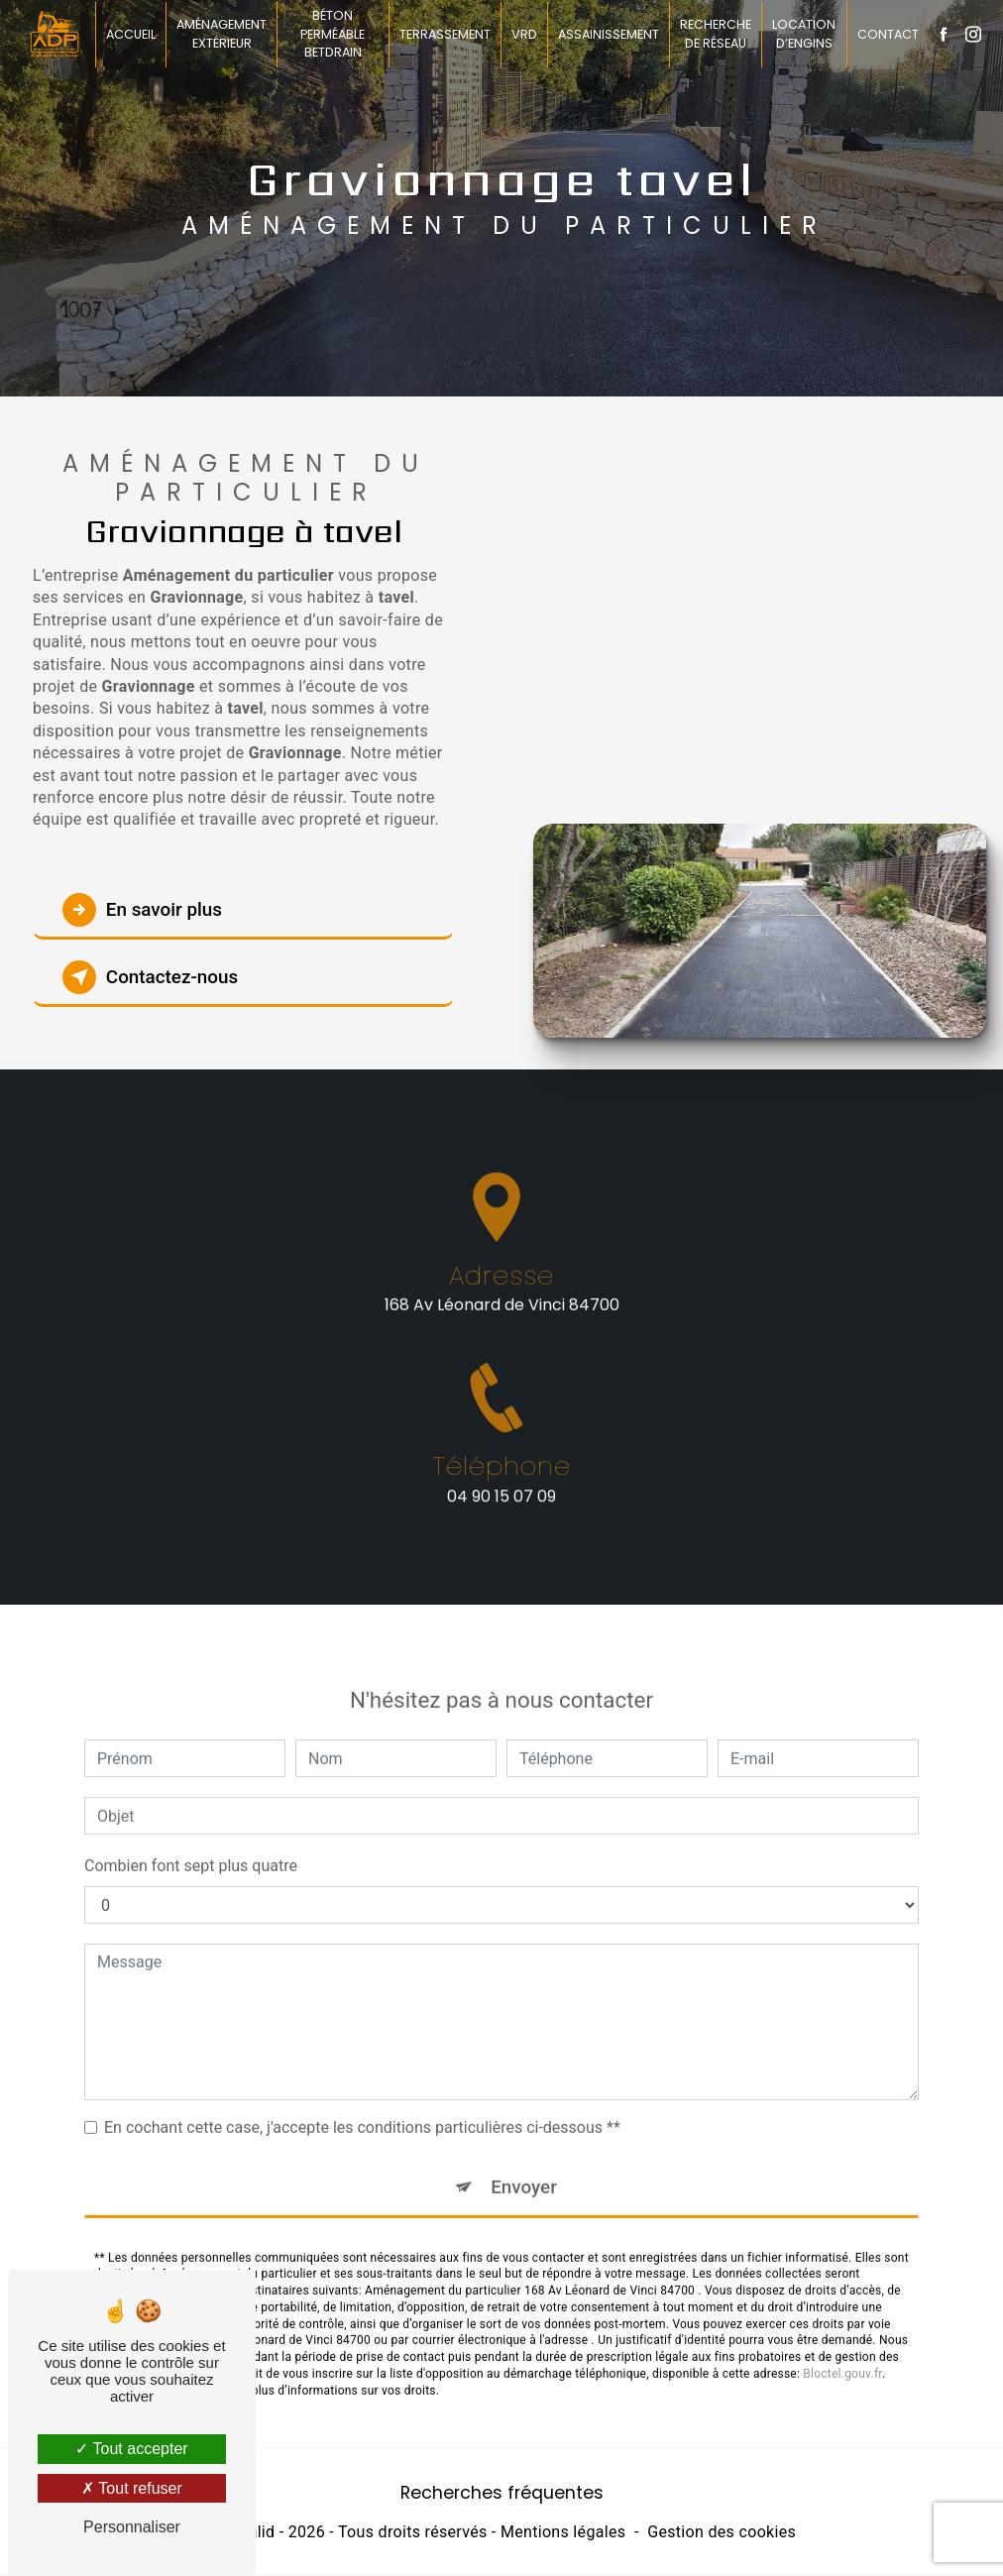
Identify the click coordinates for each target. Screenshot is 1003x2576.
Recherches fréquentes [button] (502, 2493)
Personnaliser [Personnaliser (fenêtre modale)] (131, 2527)
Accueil (132, 34)
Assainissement (608, 34)
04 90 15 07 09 (501, 1518)
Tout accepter (131, 2448)
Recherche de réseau (715, 34)
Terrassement (445, 34)
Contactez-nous (152, 977)
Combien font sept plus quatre (190, 1845)
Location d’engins (804, 34)
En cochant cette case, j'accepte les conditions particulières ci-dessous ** (362, 2106)
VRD (524, 34)
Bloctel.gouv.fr (842, 2353)
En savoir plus (144, 910)
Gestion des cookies (721, 2532)
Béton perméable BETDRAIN (333, 34)
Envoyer (524, 2166)
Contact (887, 34)
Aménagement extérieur (222, 34)
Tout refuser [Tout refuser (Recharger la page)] (131, 2488)
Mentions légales (563, 2532)
